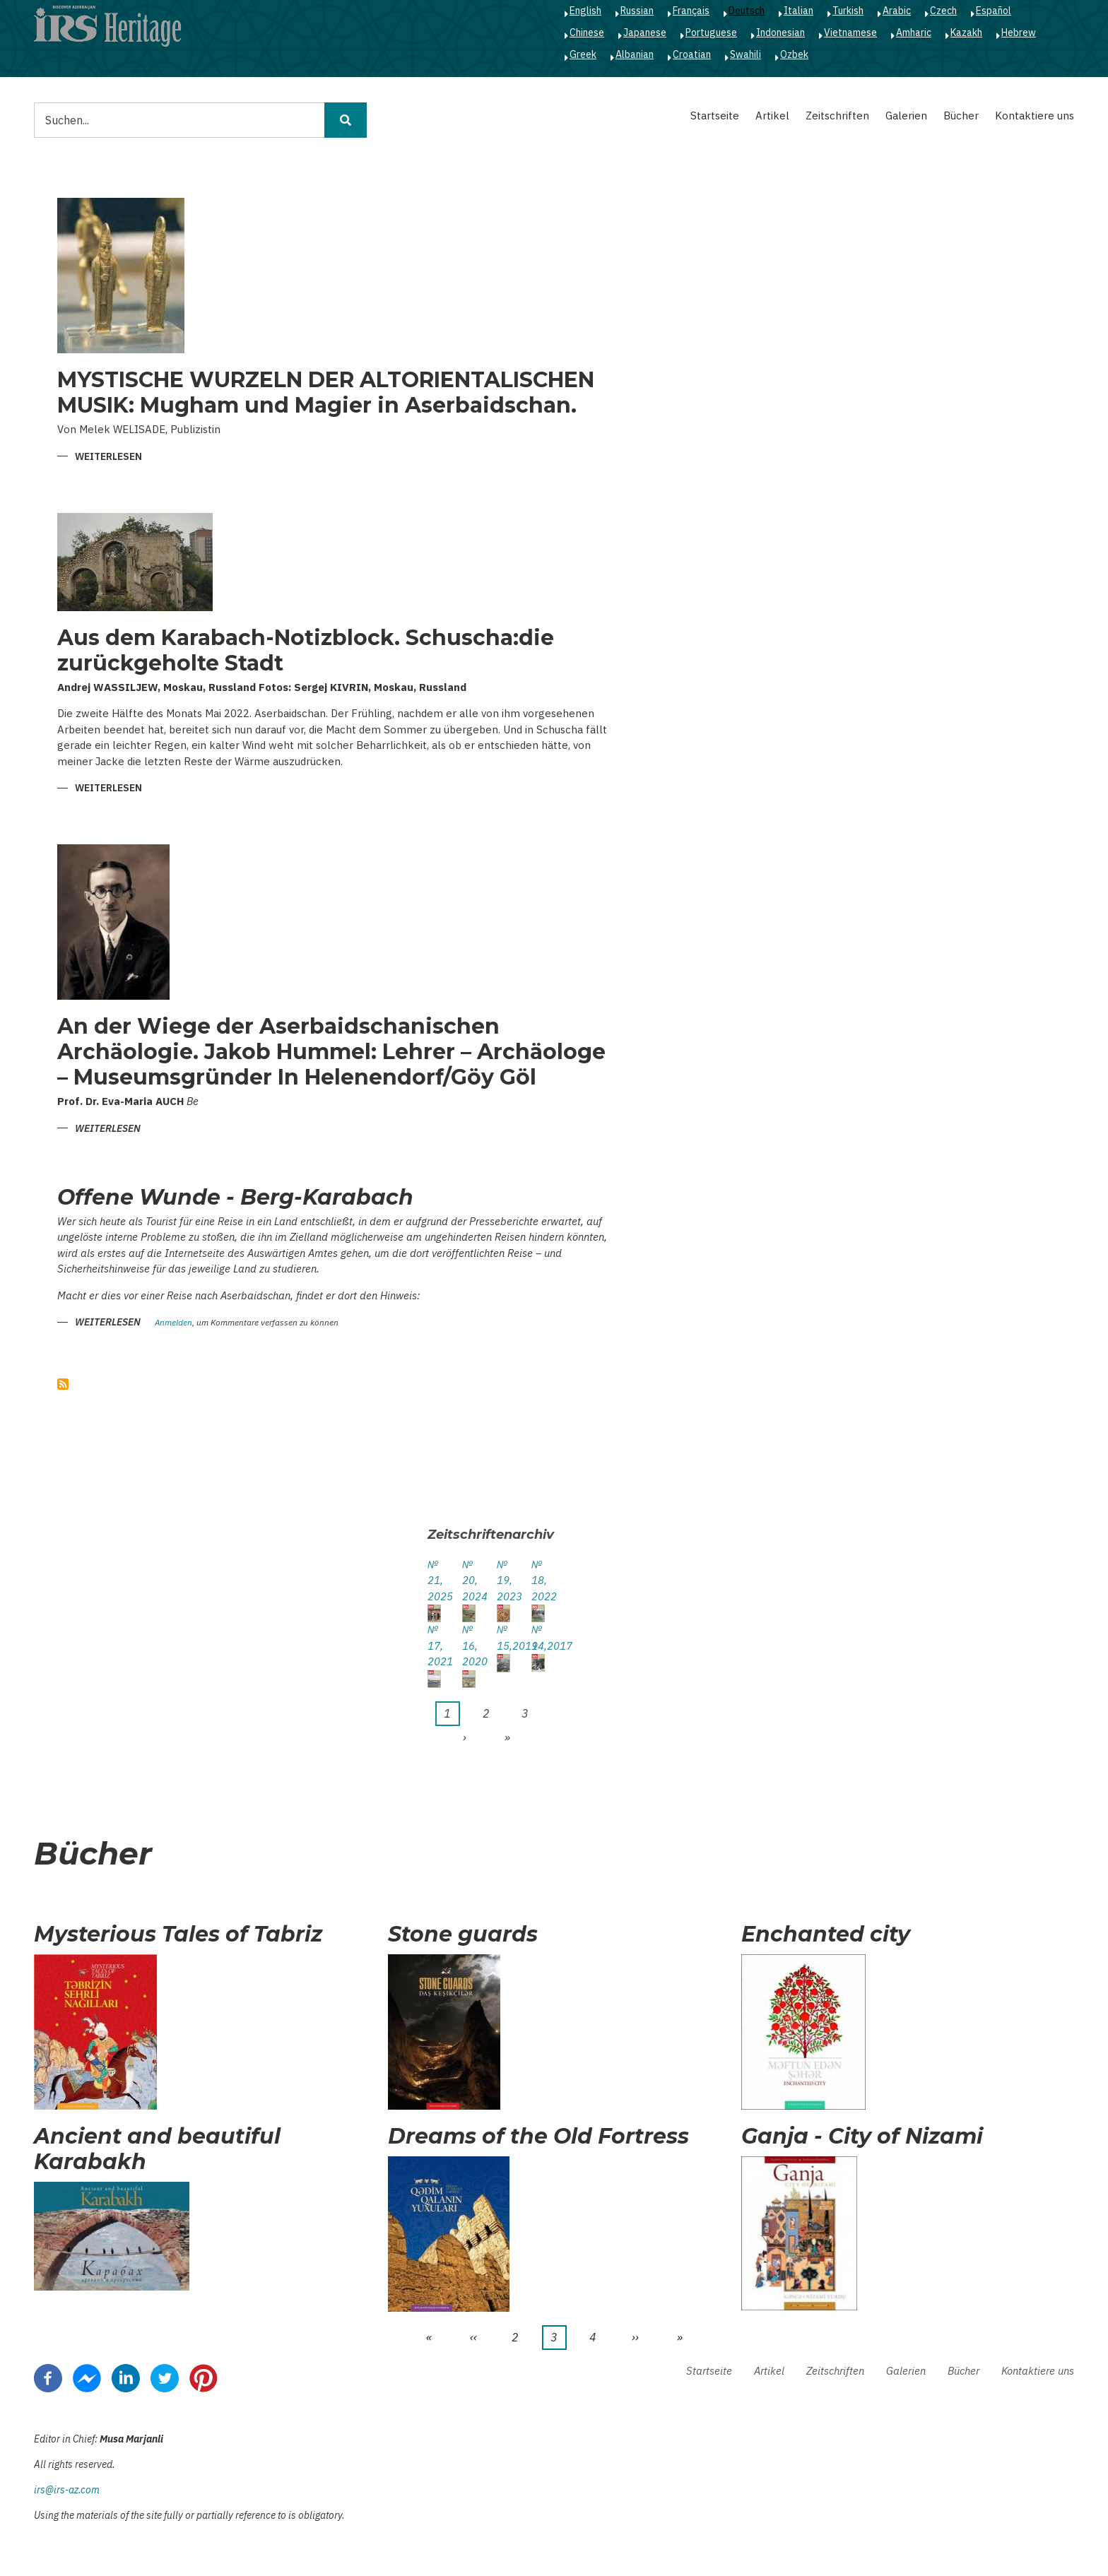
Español (993, 10)
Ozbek (794, 54)
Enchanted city (825, 1934)
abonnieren (63, 1384)
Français (691, 10)
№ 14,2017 (538, 1638)
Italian (798, 10)
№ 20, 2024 (469, 1580)
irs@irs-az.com (67, 2489)
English (585, 10)
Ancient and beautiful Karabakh (157, 2149)
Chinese (587, 32)
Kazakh (966, 32)
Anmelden (173, 1323)
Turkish (848, 10)
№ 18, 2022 (538, 1580)
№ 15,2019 (503, 1638)
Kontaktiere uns (1034, 115)
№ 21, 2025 (434, 1580)
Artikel (772, 115)
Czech (943, 10)
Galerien (906, 115)
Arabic (897, 10)
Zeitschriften (837, 115)
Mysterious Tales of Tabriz (178, 1934)
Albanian (634, 54)
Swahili (745, 54)
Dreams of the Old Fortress (538, 2136)
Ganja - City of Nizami (862, 2136)
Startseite (714, 115)
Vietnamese (850, 32)
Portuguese (711, 32)
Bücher (961, 115)
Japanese (644, 32)
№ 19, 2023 (503, 1580)
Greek (583, 54)
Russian (637, 10)
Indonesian (780, 32)
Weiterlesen (108, 457)
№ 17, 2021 (434, 1645)
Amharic (913, 32)
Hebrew (1018, 32)
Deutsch (747, 10)
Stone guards (463, 1934)
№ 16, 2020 (469, 1645)
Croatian (692, 54)
